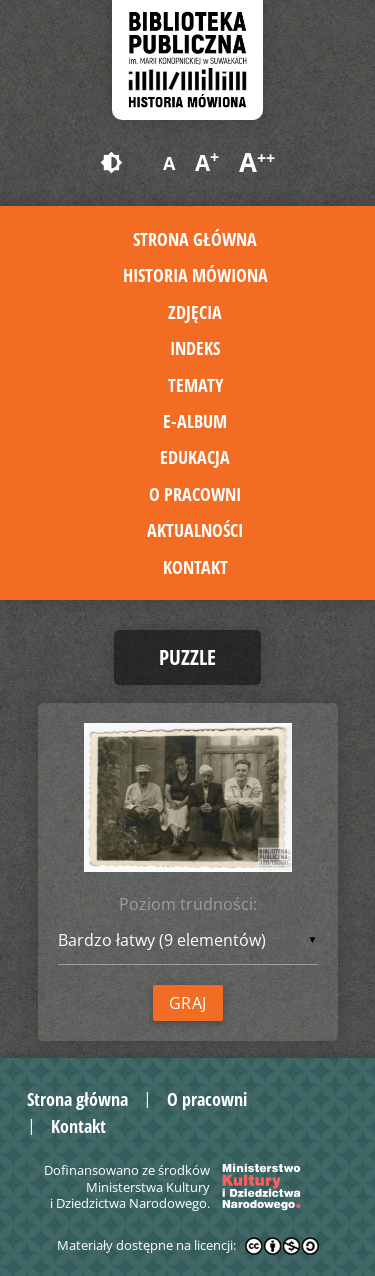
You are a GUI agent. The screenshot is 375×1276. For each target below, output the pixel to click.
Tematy (195, 385)
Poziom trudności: (188, 904)
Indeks (195, 348)
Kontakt (195, 567)
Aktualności (195, 530)
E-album (195, 421)
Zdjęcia (195, 312)
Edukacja (195, 457)
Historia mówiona (195, 275)
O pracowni (195, 494)
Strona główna (195, 239)
